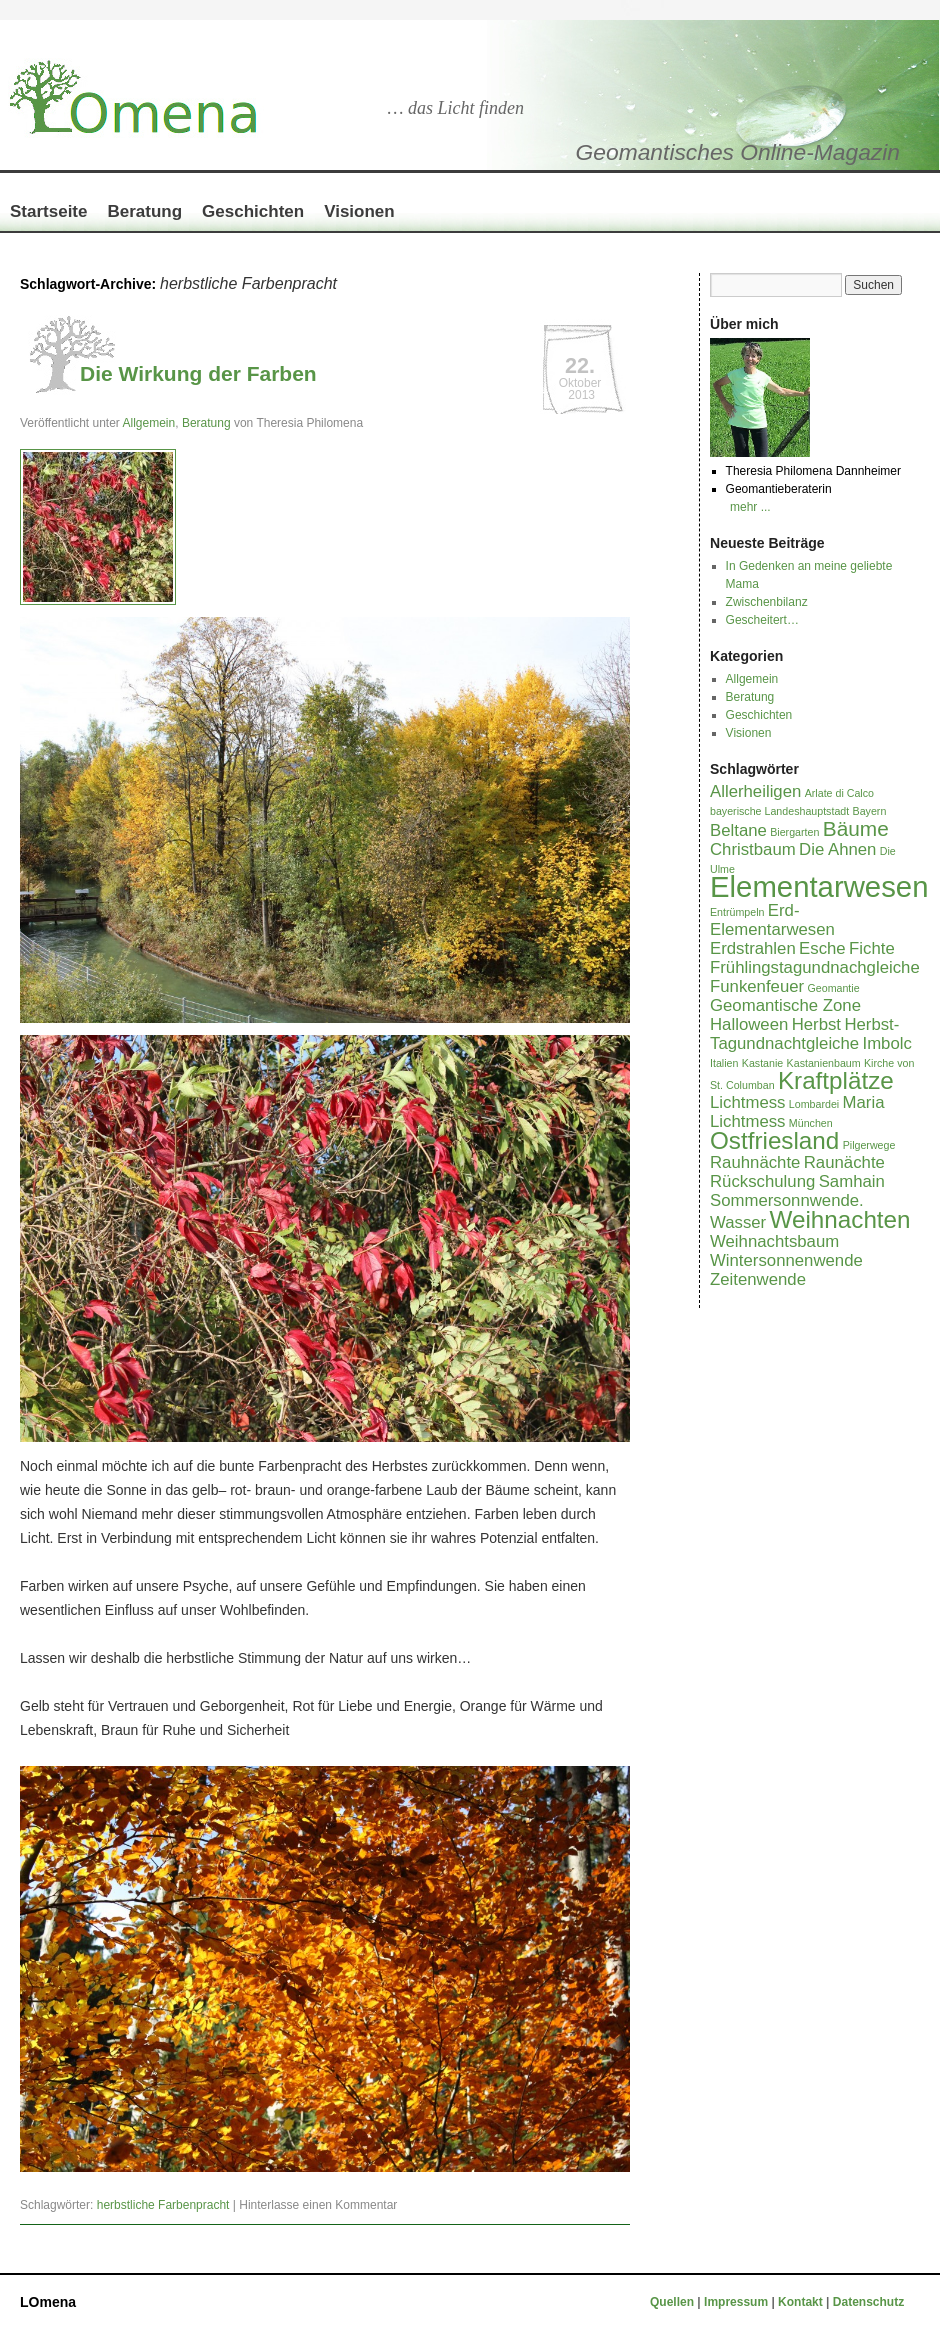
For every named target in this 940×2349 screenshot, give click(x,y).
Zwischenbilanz (767, 602)
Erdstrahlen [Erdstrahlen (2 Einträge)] (753, 948)
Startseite (48, 211)
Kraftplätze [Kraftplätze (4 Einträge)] (836, 1080)
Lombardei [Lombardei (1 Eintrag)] (814, 1104)
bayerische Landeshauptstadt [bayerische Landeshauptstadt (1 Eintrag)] (779, 811)
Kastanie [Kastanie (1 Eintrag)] (762, 1063)
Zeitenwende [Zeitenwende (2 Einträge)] (758, 1279)
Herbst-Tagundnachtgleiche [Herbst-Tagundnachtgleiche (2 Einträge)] (804, 1034)
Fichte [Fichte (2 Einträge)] (872, 948)
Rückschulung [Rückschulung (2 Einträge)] (762, 1181)
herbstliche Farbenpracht (163, 2205)
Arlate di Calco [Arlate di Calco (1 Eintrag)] (839, 793)
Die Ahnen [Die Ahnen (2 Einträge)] (837, 849)
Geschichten (253, 211)
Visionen (359, 211)
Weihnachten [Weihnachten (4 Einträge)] (840, 1219)
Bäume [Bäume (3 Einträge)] (856, 828)
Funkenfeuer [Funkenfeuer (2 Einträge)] (757, 986)
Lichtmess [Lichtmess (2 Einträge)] (747, 1102)
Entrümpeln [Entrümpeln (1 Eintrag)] (737, 912)
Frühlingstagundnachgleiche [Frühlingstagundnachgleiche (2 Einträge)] (815, 967)
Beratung (144, 211)
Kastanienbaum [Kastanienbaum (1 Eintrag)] (824, 1063)
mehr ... (750, 507)
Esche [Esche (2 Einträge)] (822, 948)
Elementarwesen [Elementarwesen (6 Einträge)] (819, 886)
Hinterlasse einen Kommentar (318, 2205)
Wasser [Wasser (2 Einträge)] (738, 1222)
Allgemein (149, 423)
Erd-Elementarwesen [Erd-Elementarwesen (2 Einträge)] (772, 920)
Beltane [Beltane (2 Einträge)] (738, 830)
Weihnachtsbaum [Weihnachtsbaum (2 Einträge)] (774, 1241)
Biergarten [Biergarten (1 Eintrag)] (794, 832)
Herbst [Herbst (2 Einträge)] (816, 1024)
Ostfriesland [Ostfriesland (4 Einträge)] (774, 1140)
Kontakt (800, 2302)
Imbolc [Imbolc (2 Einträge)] (887, 1043)
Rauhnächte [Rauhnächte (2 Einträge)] (755, 1162)
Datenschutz (868, 2302)
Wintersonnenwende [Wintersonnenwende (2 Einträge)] (786, 1260)
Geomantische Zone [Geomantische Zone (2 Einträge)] (785, 1005)
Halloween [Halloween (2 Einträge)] (749, 1024)
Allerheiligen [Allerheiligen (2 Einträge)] (755, 791)
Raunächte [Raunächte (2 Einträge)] (844, 1162)
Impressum (737, 2302)
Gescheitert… (762, 620)
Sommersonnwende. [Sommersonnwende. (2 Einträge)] (787, 1200)
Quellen (673, 2302)
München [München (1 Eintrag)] (811, 1123)
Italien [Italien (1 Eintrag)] (724, 1063)
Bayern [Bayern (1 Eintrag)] (870, 811)
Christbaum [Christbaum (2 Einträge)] (753, 849)
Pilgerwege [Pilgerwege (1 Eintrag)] (869, 1145)
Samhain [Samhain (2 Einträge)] (852, 1181)
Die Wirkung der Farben (198, 373)
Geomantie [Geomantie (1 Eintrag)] (833, 988)
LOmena (48, 2302)
